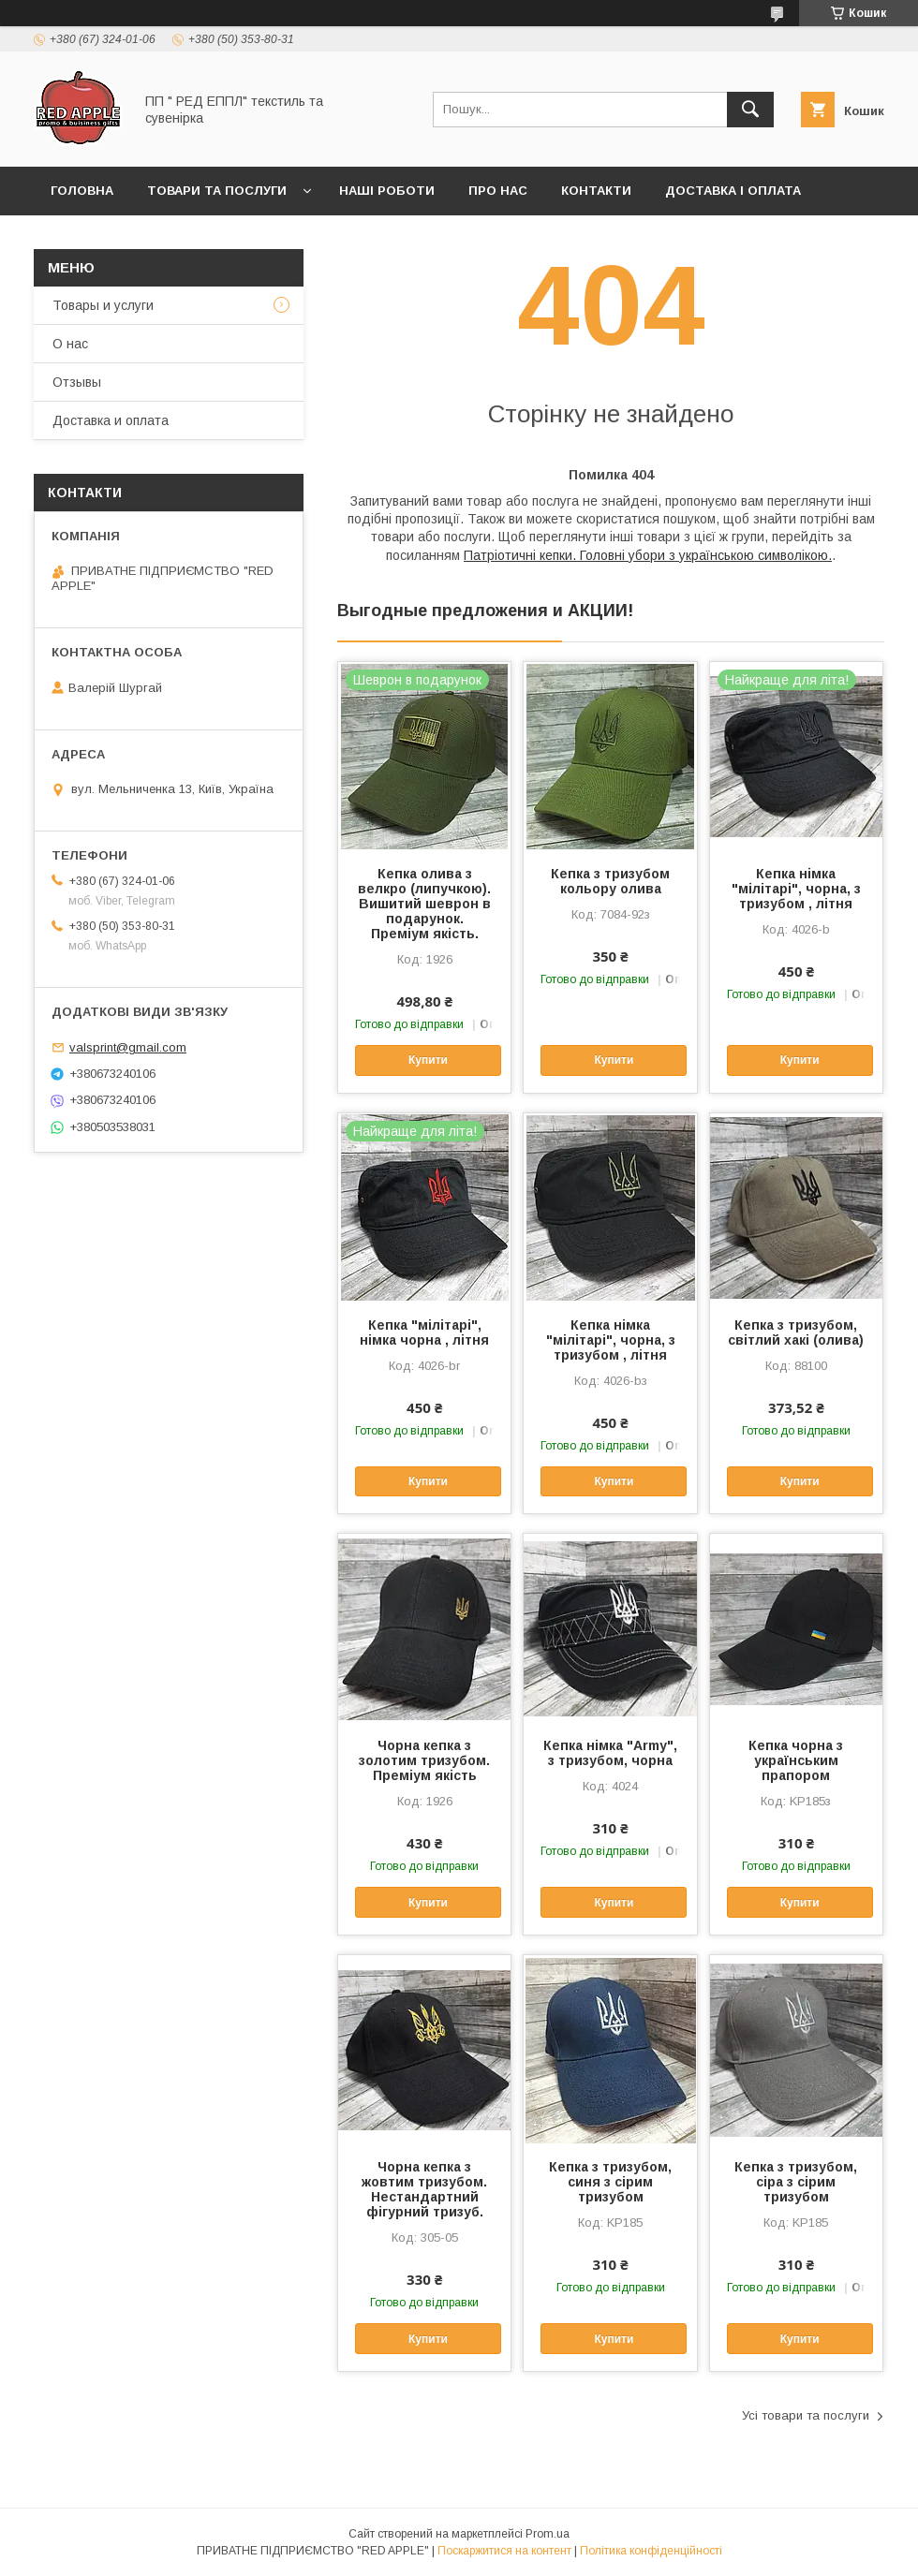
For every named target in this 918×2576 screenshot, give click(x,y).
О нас (70, 343)
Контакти (596, 191)
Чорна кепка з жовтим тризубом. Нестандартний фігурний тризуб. (424, 2189)
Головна (82, 191)
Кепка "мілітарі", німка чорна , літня (424, 1332)
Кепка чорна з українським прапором (795, 1760)
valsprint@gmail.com (127, 1047)
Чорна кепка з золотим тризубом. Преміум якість (424, 1760)
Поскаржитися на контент (504, 2550)
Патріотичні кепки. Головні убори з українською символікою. (648, 555)
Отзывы (76, 382)
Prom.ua (548, 2533)
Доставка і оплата (733, 191)
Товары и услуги (103, 305)
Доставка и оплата (110, 420)
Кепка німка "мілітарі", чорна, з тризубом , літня (796, 888)
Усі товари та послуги (805, 2415)
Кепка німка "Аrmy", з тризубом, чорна (610, 1753)
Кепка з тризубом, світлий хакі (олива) (796, 1332)
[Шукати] (750, 109)
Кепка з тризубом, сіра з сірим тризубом (795, 2181)
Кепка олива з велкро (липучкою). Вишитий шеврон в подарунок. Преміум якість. (424, 903)
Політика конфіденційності (651, 2550)
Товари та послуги (217, 191)
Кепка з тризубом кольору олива (610, 881)
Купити (428, 1060)
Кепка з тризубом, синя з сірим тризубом (610, 2181)
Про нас (497, 191)
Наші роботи (387, 191)
